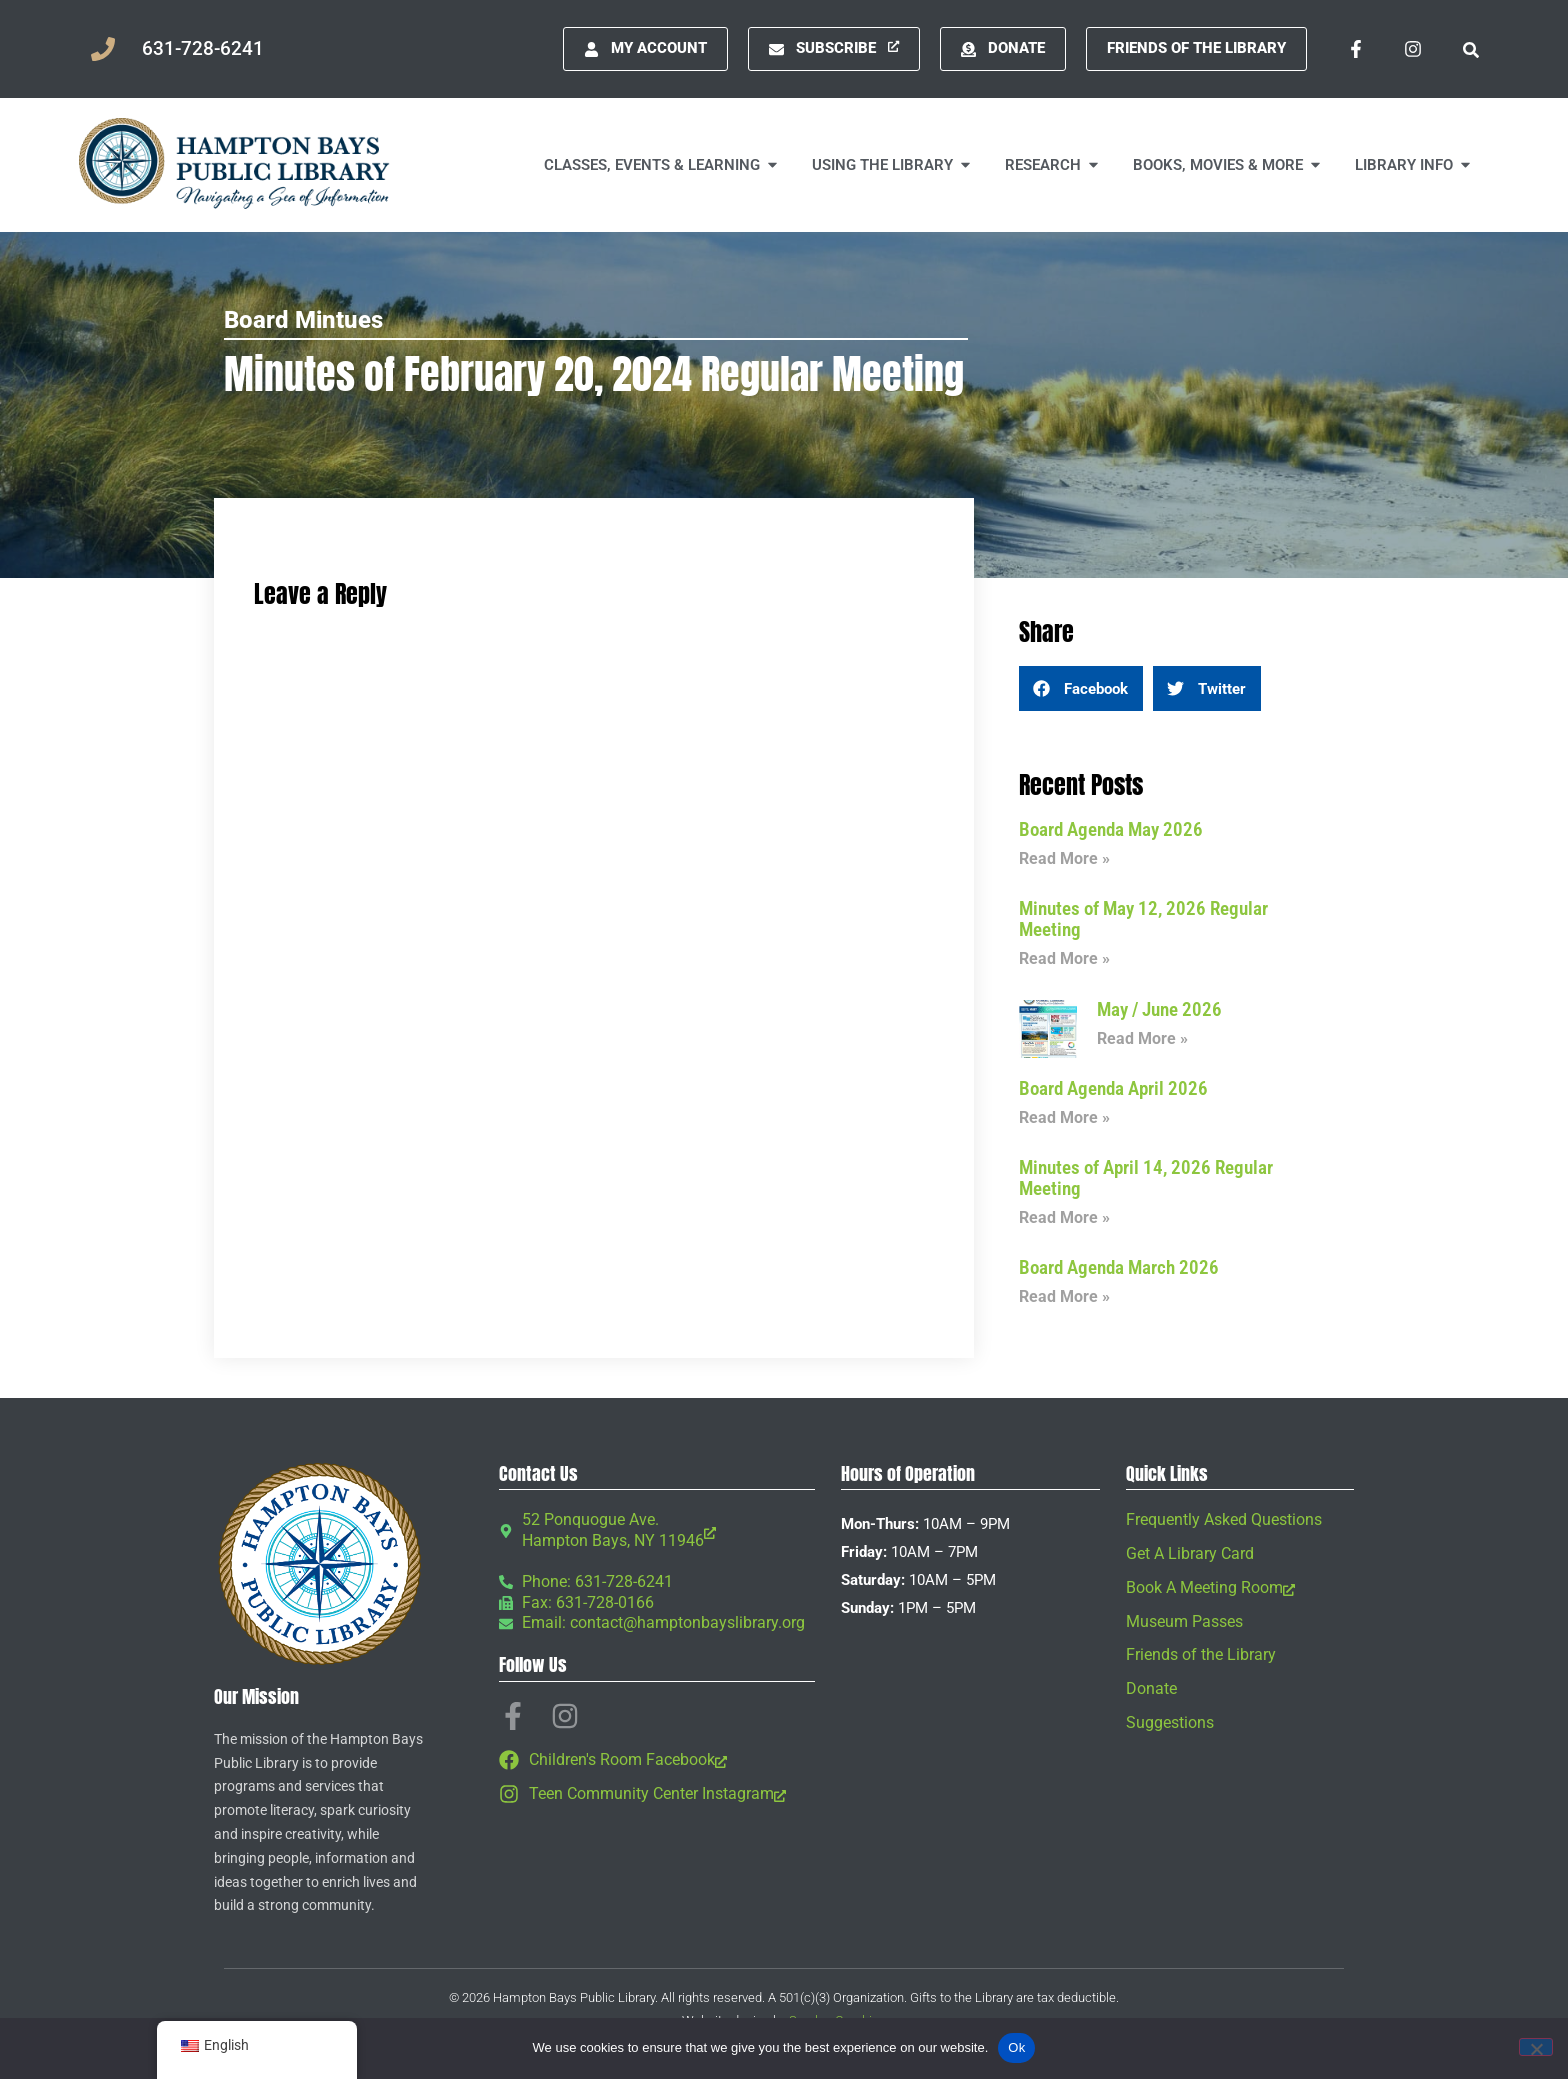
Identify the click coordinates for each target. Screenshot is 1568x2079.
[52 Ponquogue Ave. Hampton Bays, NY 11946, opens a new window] (657, 1531)
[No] (1536, 2047)
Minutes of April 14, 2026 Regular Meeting (1146, 1178)
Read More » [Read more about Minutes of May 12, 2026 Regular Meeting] (1064, 958)
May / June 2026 (1159, 1009)
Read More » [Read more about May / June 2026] (1142, 1038)
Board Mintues (303, 320)
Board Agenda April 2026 (1113, 1088)
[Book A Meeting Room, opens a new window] (1240, 1588)
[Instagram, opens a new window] (1413, 49)
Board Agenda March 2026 (1119, 1267)
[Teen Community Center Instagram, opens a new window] (657, 1794)
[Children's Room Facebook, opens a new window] (657, 1760)
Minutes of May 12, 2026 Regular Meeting (1143, 919)
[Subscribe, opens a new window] (834, 49)
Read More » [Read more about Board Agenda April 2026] (1064, 1117)
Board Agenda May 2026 (1111, 829)
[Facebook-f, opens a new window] (1356, 49)
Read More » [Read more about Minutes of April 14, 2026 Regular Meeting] (1064, 1217)
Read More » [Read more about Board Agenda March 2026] (1064, 1296)
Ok (1016, 2047)
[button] (1470, 49)
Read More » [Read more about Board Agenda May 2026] (1064, 858)
